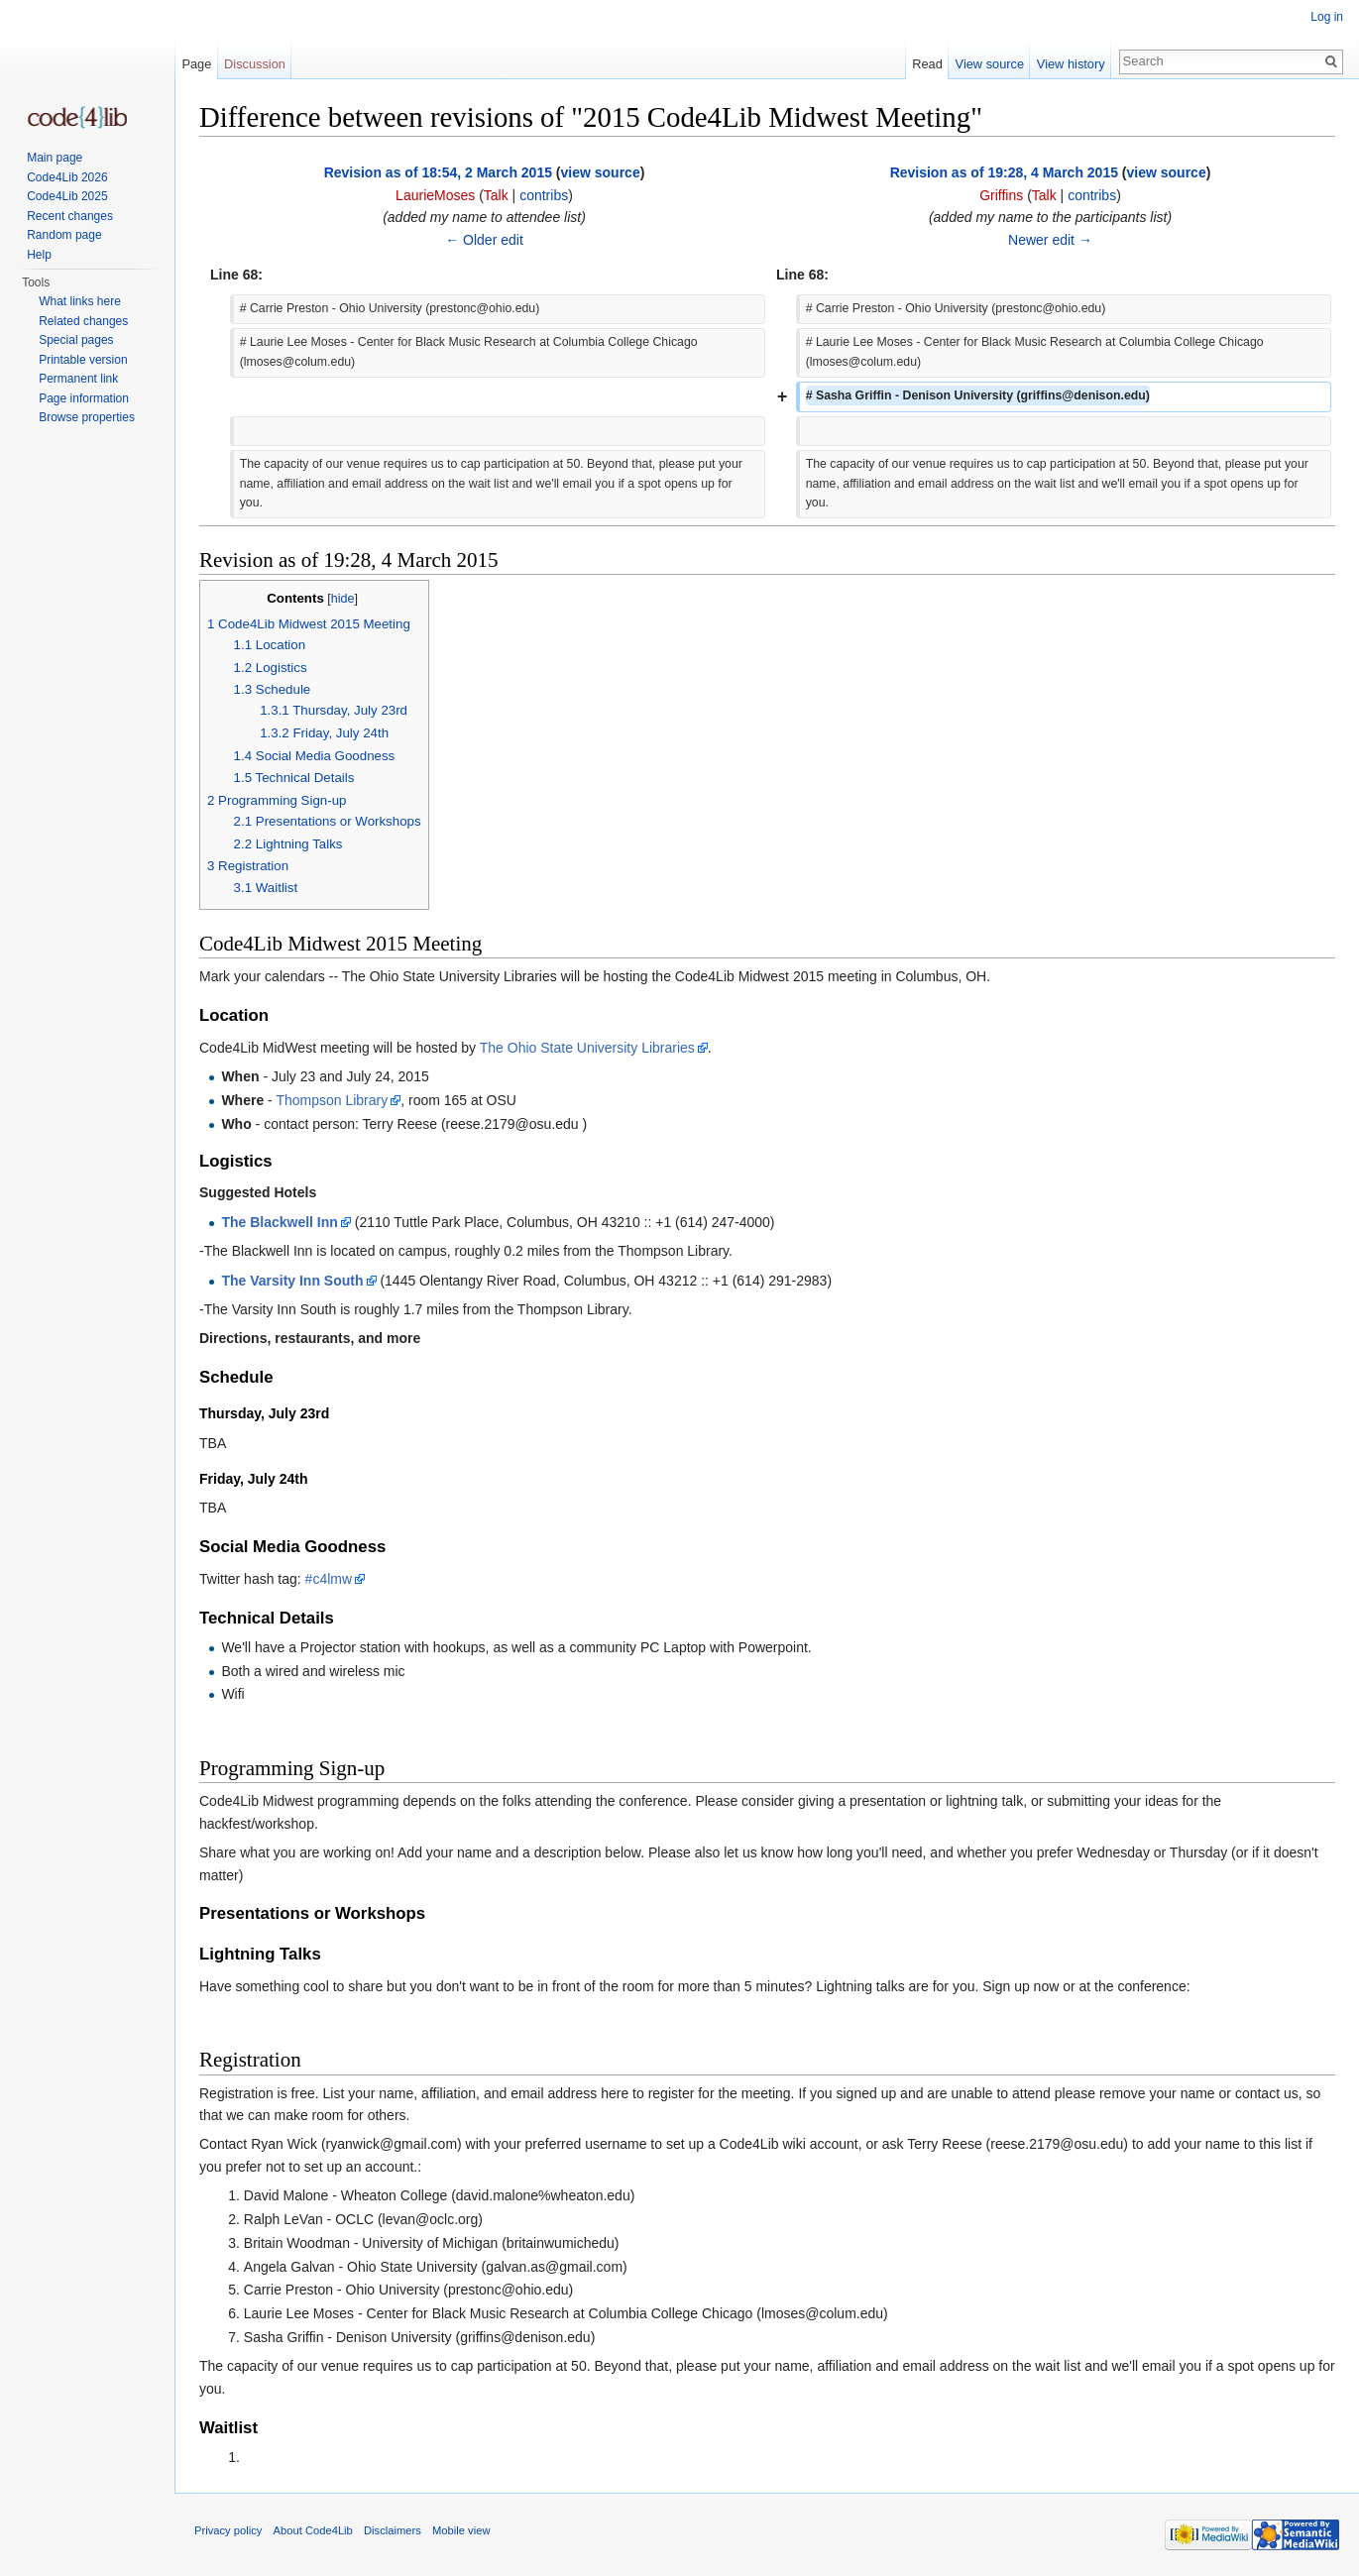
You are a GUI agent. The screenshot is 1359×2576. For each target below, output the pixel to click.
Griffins (1001, 195)
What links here (80, 301)
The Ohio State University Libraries (587, 1048)
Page (196, 63)
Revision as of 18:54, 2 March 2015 (438, 172)
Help (39, 255)
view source (600, 172)
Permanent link (78, 379)
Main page (54, 158)
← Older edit (484, 240)
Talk (496, 195)
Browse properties (87, 417)
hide (343, 599)
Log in (1326, 17)
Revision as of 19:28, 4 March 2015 (1004, 172)
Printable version (83, 360)
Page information (84, 398)
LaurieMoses (435, 195)
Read (927, 63)
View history (1071, 63)
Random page (64, 235)
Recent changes (70, 216)
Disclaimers (392, 2530)
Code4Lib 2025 (67, 196)
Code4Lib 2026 (67, 177)
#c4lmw (328, 1579)
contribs (543, 195)
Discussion (254, 63)
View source (990, 63)
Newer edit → (1050, 240)
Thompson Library (332, 1100)
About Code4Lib (313, 2530)
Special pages (76, 340)
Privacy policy (228, 2530)
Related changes (83, 321)
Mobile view (461, 2530)
